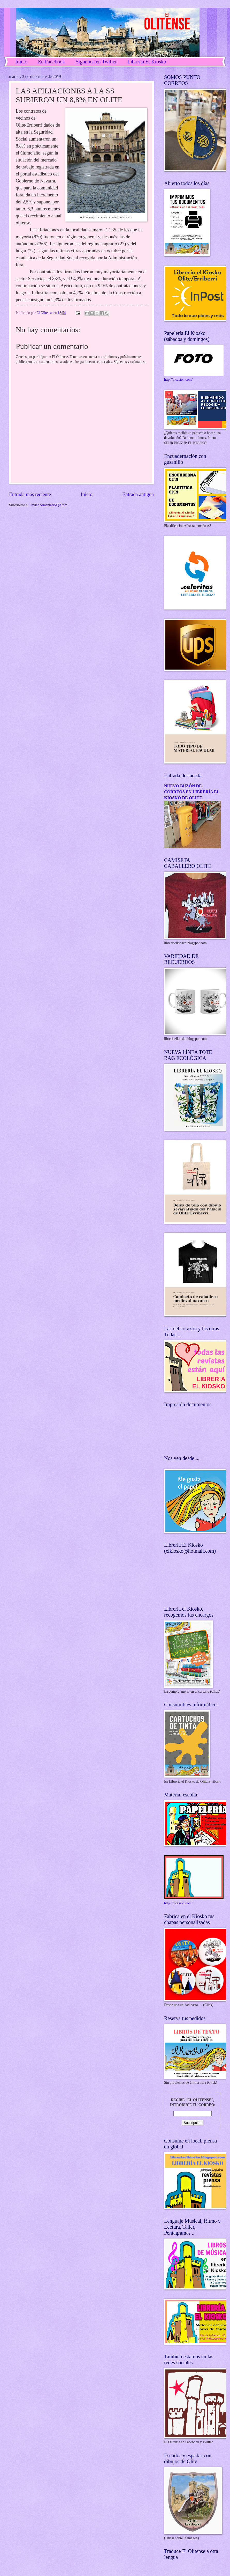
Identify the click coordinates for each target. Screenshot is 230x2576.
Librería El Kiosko (146, 61)
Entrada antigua (138, 494)
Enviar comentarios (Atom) (48, 505)
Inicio (21, 61)
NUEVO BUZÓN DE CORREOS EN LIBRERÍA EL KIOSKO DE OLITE (191, 792)
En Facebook (51, 61)
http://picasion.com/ (178, 379)
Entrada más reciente (30, 494)
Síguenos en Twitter (96, 61)
